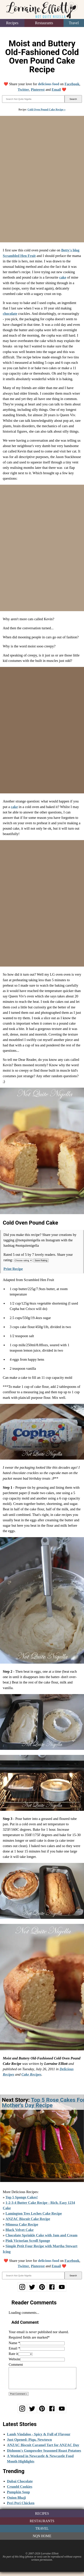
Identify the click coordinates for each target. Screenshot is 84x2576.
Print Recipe (13, 1269)
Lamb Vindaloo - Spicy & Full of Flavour (38, 2438)
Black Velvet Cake (20, 2230)
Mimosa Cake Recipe (22, 2224)
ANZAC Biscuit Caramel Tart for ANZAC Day (43, 2449)
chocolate (10, 314)
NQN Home (42, 2540)
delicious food (48, 84)
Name (14, 2343)
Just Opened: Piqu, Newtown (29, 2444)
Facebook (72, 84)
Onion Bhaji (16, 2502)
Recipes (12, 23)
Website (14, 2359)
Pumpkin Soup (18, 2496)
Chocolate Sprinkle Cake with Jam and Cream (41, 2235)
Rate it (13, 2354)
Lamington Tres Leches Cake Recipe (34, 2213)
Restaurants (44, 23)
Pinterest (38, 89)
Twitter (23, 89)
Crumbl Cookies (19, 2491)
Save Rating (41, 1260)
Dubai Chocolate (20, 2485)
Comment (16, 2364)
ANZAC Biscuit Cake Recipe (28, 2219)
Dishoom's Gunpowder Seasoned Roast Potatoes (44, 2455)
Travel (74, 23)
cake (62, 277)
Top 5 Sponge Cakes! (22, 2197)
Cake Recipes (31, 2074)
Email (56, 89)
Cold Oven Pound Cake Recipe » (46, 109)
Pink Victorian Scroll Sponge (28, 2241)
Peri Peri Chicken (20, 2507)
